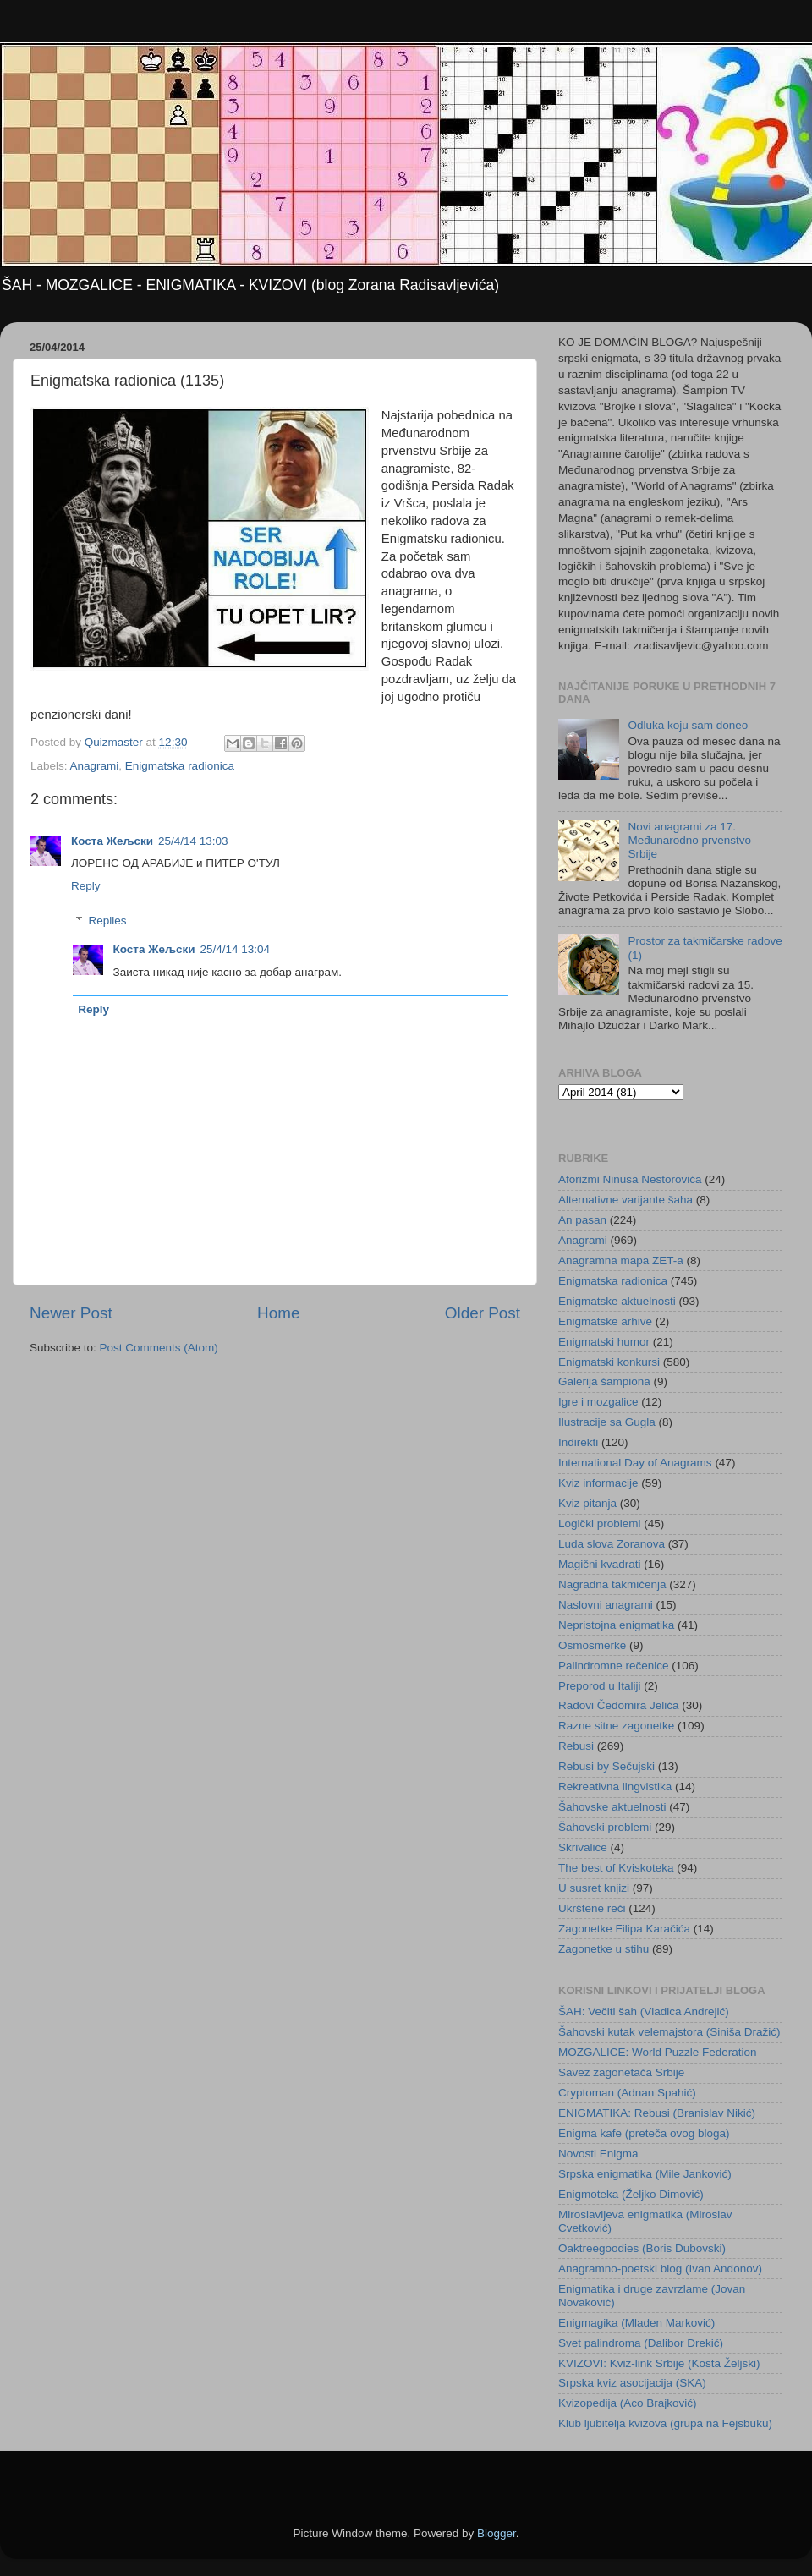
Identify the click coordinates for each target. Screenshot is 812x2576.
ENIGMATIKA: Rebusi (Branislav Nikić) (656, 2113)
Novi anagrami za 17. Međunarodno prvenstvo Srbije (689, 840)
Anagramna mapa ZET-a (620, 1260)
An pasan (582, 1220)
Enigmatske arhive (605, 1321)
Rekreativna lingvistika (615, 1786)
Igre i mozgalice (598, 1401)
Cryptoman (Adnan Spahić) (627, 2092)
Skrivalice (582, 1847)
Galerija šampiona (604, 1381)
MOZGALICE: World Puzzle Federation (657, 2052)
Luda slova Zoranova (611, 1543)
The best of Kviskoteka (616, 1867)
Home (278, 1313)
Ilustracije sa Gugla (607, 1422)
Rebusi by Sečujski (606, 1766)
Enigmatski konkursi (609, 1362)
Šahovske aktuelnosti (612, 1806)
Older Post (482, 1313)
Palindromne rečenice (613, 1665)
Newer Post (71, 1313)
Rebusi (576, 1746)
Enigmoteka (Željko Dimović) (631, 2194)
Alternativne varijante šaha (625, 1199)
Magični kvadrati (599, 1564)
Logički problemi (599, 1523)
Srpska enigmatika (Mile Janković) (645, 2174)
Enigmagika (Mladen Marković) (636, 2322)
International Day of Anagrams (635, 1462)
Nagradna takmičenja (612, 1584)
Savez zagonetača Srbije (621, 2072)
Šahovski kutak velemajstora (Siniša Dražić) (669, 2031)
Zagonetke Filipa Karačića (624, 1928)
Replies (108, 920)
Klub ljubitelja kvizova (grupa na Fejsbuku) (665, 2423)
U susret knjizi (593, 1888)
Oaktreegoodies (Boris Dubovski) (642, 2248)
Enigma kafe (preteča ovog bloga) (644, 2133)
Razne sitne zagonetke (616, 1725)
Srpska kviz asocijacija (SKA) (632, 2382)
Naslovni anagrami (605, 1604)
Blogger (496, 2533)
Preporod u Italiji (599, 1686)
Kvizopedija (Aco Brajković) (627, 2403)
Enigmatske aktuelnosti (617, 1301)
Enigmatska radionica (179, 765)
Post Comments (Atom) (159, 1347)
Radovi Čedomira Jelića (618, 1705)
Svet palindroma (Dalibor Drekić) (640, 2343)
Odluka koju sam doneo (688, 725)
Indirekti (578, 1442)
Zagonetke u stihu (603, 1949)
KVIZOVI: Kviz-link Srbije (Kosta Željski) (659, 2363)
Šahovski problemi (604, 1827)
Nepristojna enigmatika (616, 1625)
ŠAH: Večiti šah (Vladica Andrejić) (643, 2011)
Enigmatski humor (604, 1341)
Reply (86, 886)
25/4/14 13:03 (193, 841)
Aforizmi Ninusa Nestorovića (630, 1179)
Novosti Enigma (598, 2153)
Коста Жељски (112, 841)
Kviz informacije (598, 1483)
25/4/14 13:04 (235, 949)
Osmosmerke (592, 1645)
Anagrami (94, 765)
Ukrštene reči (592, 1908)
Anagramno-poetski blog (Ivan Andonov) (660, 2268)
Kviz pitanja (587, 1503)
